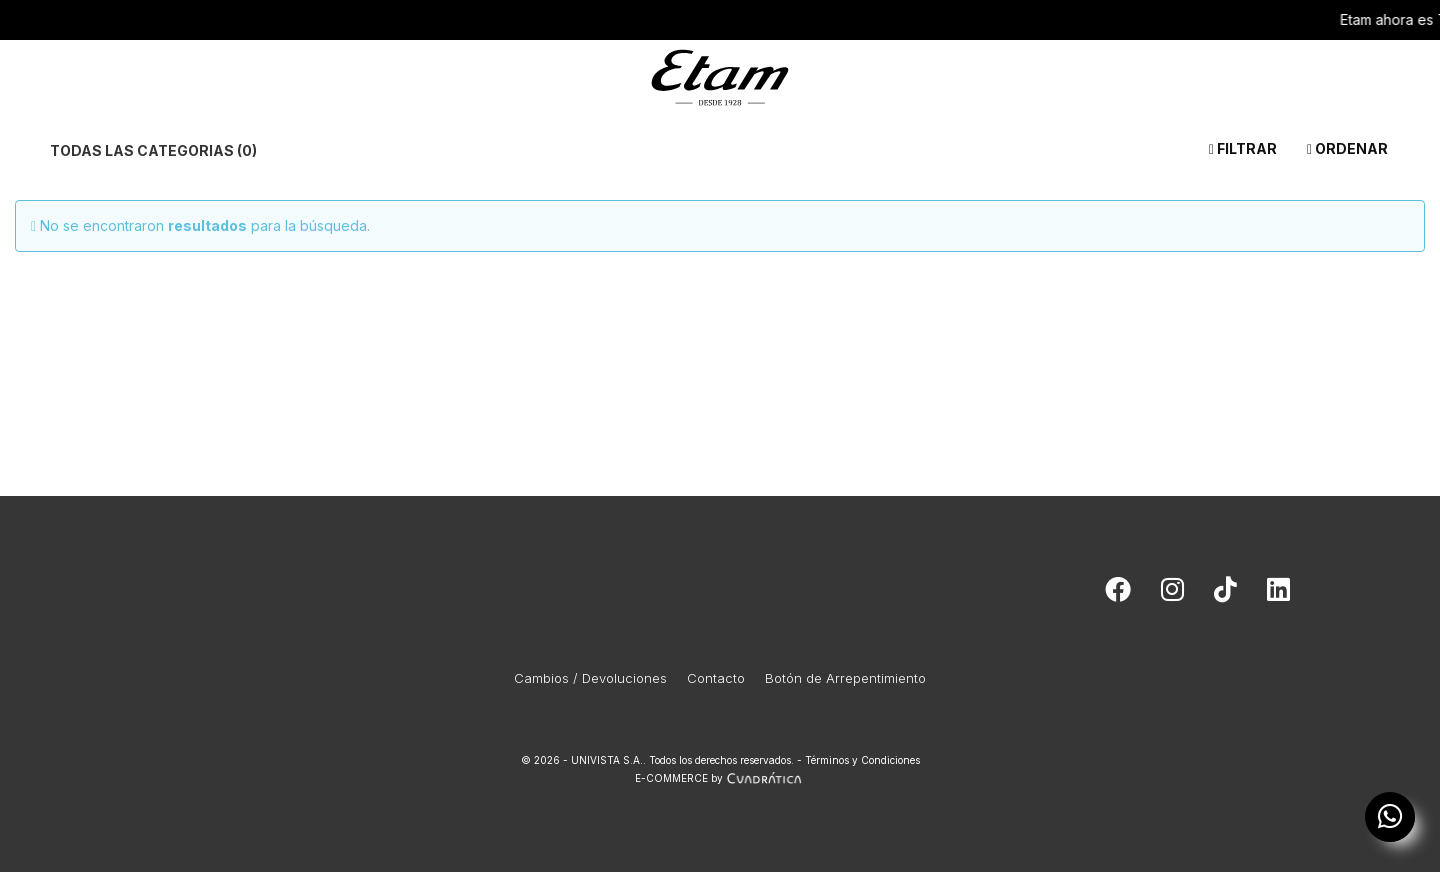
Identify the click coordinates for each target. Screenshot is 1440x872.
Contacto (716, 678)
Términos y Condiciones (862, 760)
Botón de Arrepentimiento (845, 678)
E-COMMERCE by (720, 778)
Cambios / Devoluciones (590, 678)
